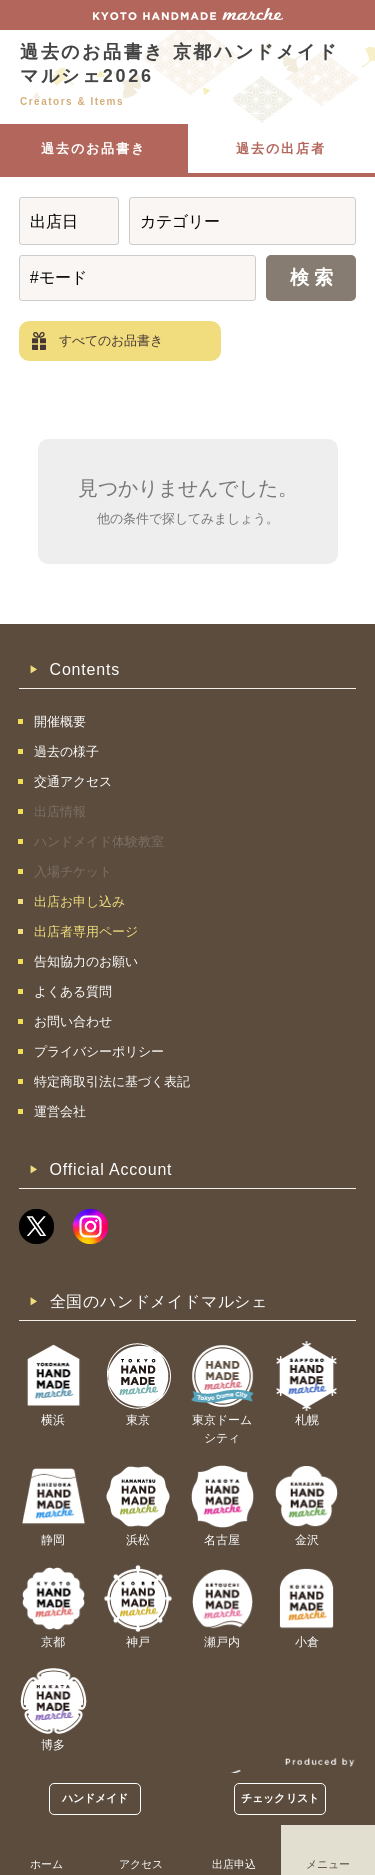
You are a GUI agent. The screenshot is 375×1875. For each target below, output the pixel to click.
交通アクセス (73, 781)
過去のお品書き (93, 148)
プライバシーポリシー (99, 1051)
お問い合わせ (73, 1021)
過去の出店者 (281, 148)
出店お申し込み (79, 901)
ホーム (46, 1864)
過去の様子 (66, 751)
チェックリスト (280, 1798)
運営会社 (60, 1111)
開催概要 (60, 721)
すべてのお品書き (111, 340)
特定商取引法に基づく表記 (112, 1081)
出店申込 (234, 1864)
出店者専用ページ (86, 931)
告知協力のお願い (86, 961)
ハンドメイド (95, 1798)
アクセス (141, 1864)
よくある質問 (73, 991)
